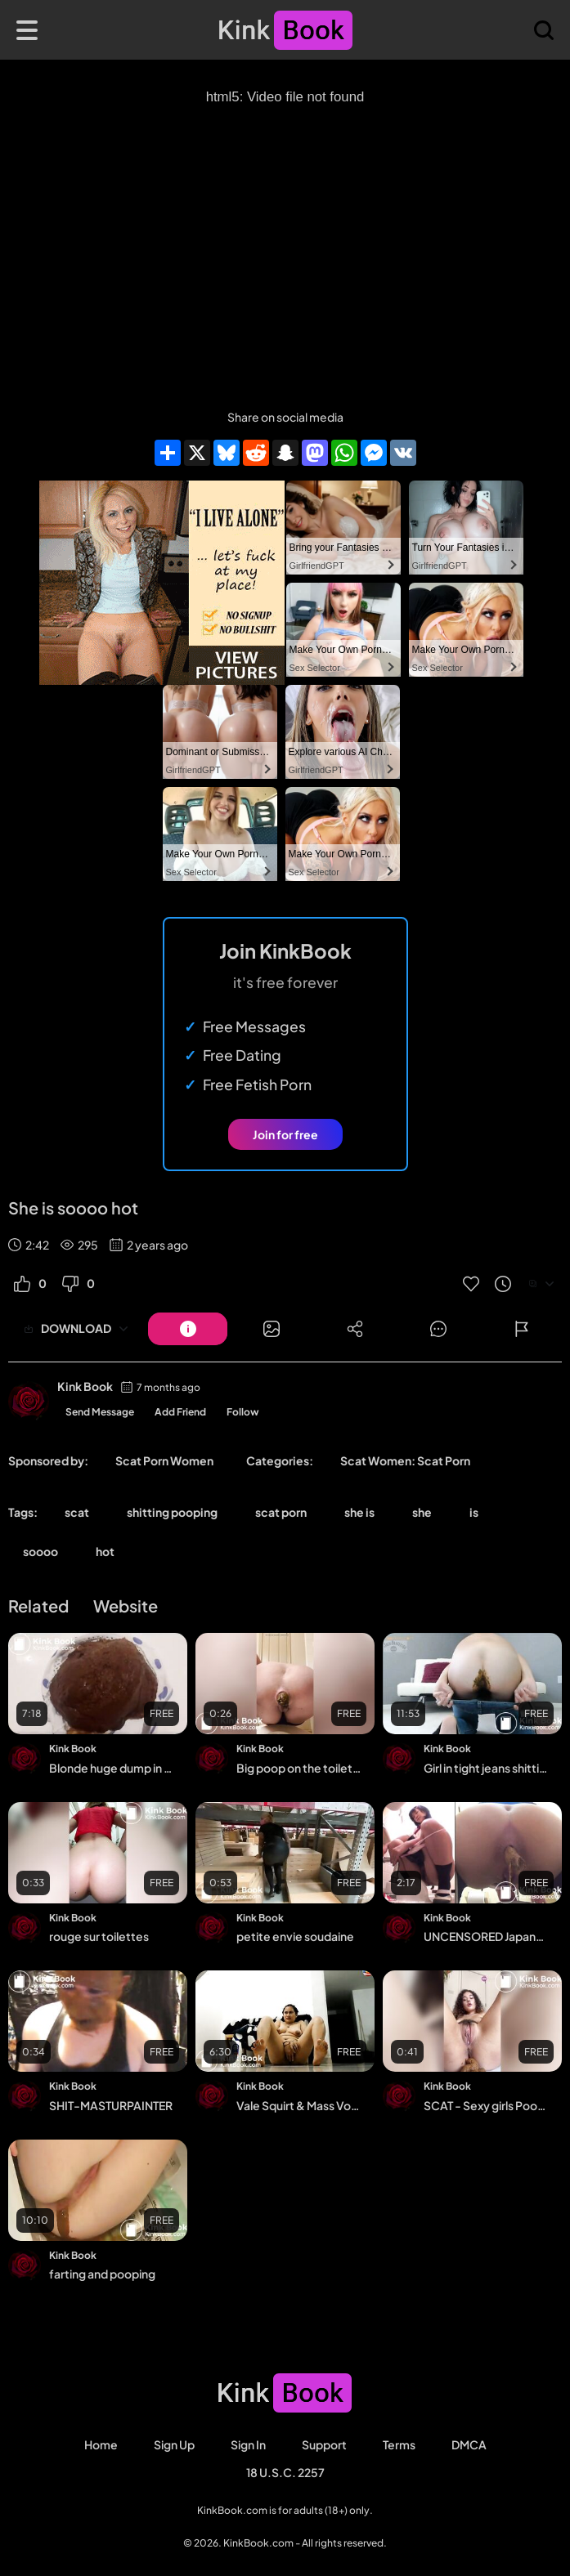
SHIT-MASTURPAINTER (111, 2105)
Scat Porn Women (164, 1460)
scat (77, 1512)
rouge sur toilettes (99, 1936)
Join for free (285, 1134)
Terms (399, 2444)
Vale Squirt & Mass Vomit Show (298, 2105)
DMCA (469, 2444)
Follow (243, 1412)
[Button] (187, 1329)
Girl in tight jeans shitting (486, 1767)
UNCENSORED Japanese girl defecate (486, 1936)
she (422, 1512)
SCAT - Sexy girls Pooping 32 (486, 2105)
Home (101, 2444)
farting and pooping (102, 2273)
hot (105, 1551)
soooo (40, 1551)
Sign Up (174, 2444)
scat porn (281, 1512)
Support (324, 2444)
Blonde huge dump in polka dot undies (111, 1767)
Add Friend (180, 1412)
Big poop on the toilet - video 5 (298, 1767)
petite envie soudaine (295, 1936)
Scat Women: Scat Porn (405, 1460)
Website (125, 1605)
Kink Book (85, 1386)
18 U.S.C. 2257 (285, 2472)
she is (359, 1512)
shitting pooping (172, 1512)
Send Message (99, 1412)
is (473, 1512)
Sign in (248, 2444)
